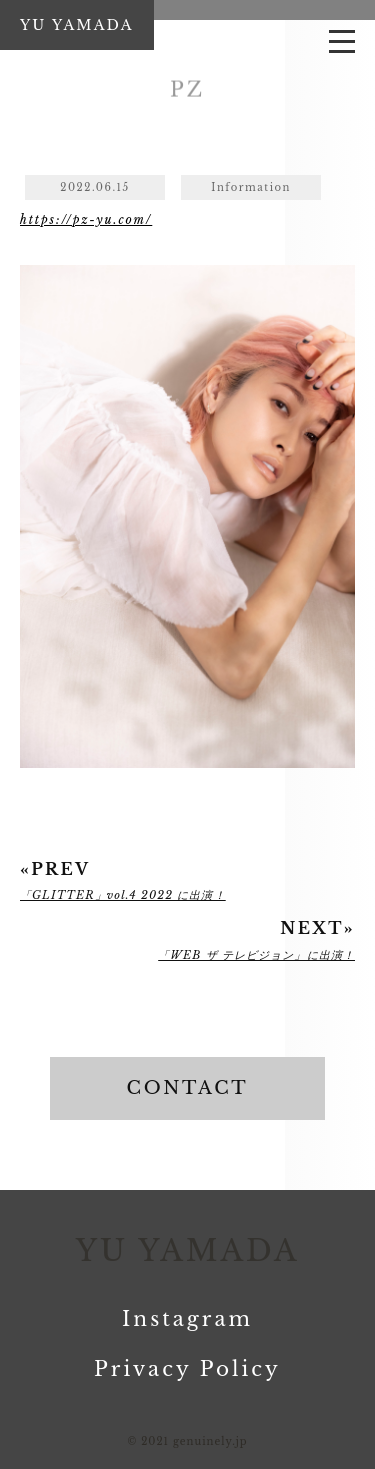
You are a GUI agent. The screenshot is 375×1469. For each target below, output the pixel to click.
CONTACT (188, 1088)
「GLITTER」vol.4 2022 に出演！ (123, 895)
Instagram (187, 1319)
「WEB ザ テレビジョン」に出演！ (256, 955)
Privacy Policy (187, 1369)
